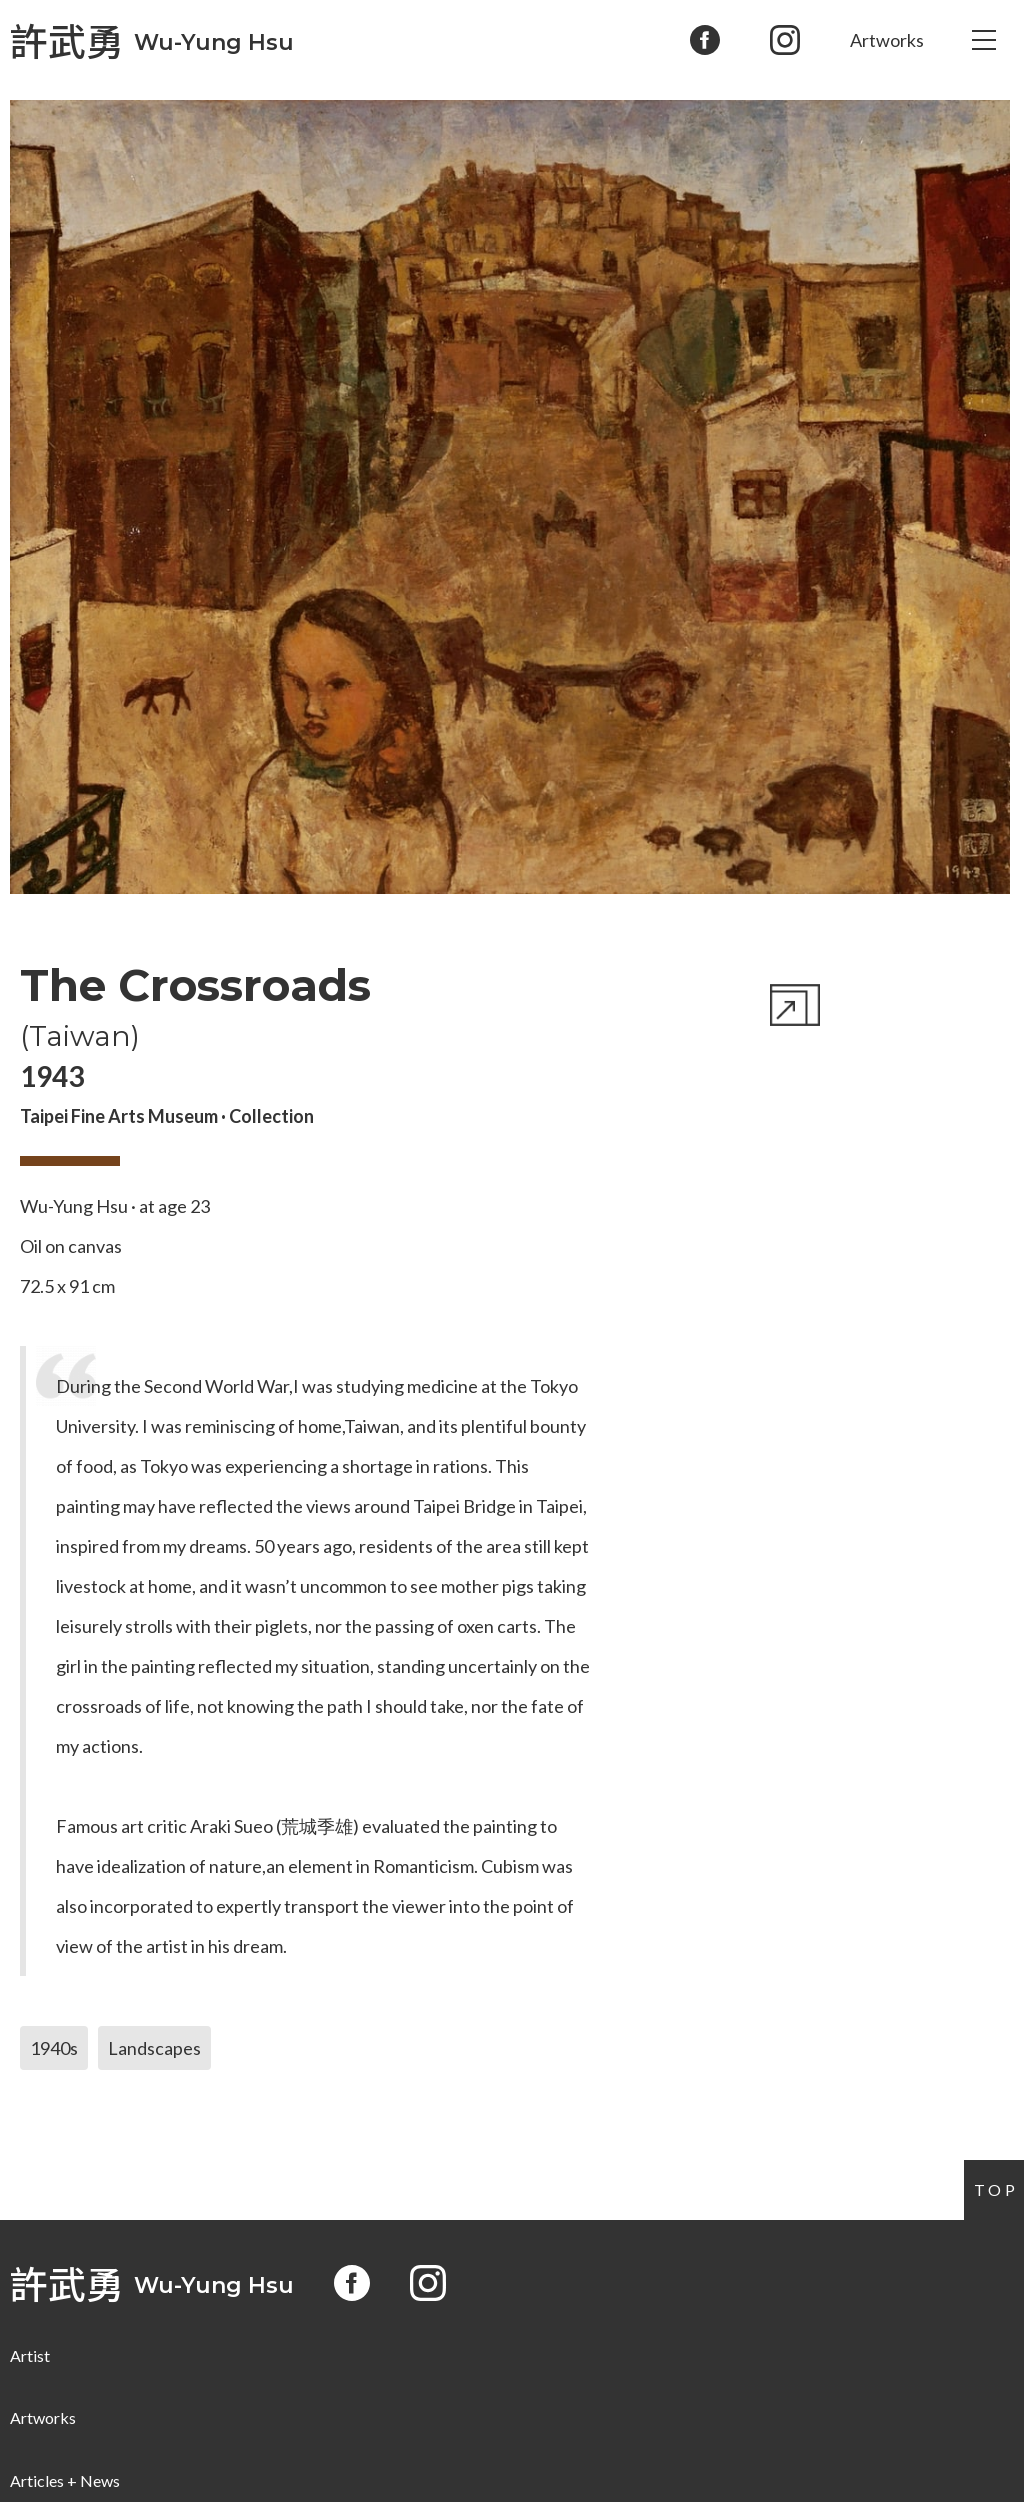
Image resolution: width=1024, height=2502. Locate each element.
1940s (54, 2048)
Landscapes (154, 2048)
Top (996, 2189)
